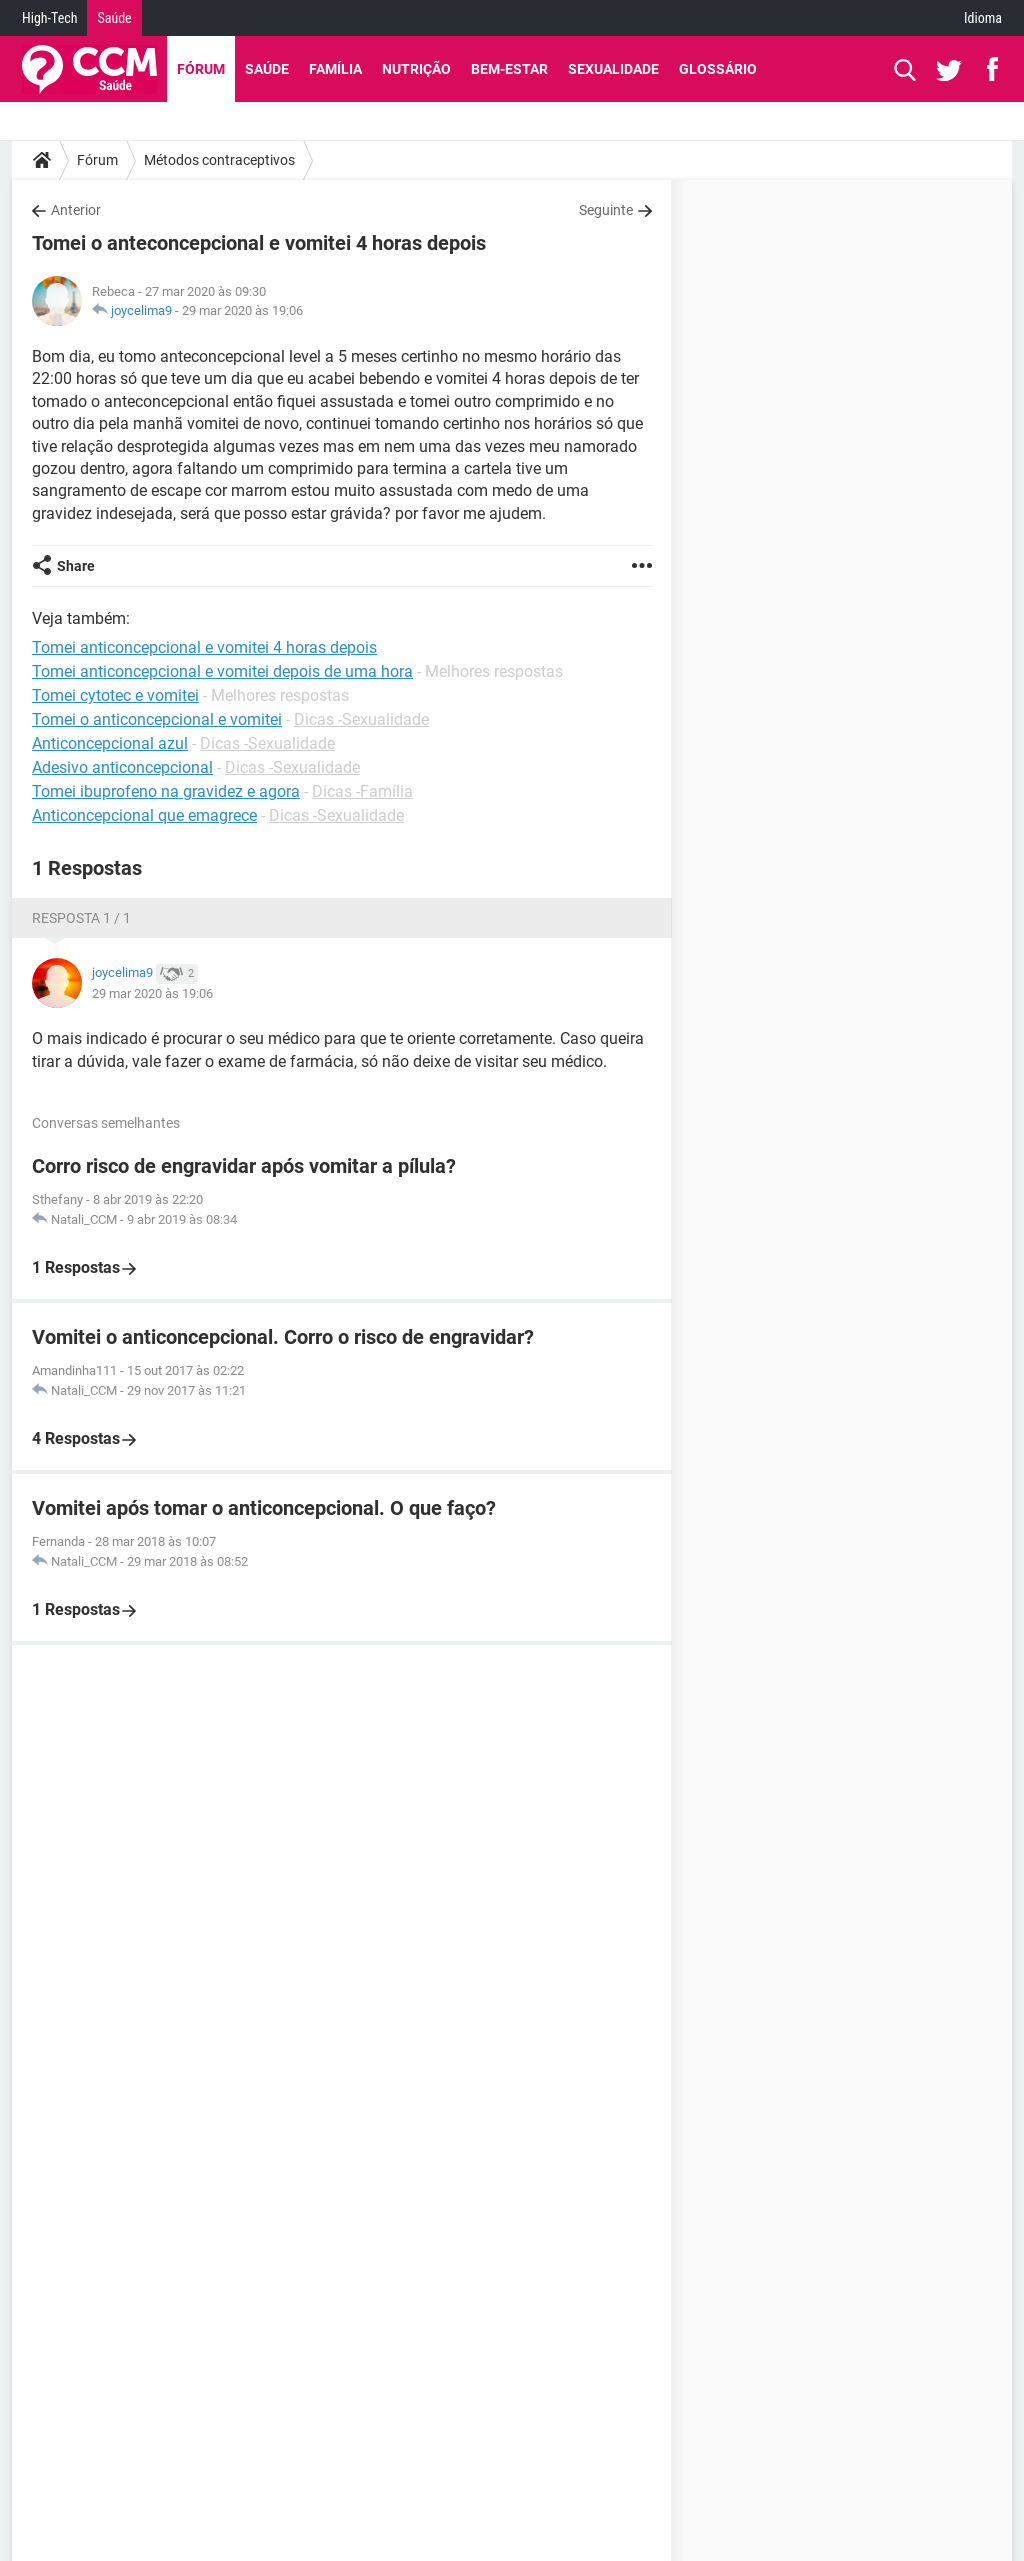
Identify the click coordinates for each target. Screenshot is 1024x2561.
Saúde (114, 18)
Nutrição (416, 69)
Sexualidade (613, 69)
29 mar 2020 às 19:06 (242, 310)
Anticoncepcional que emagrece (144, 815)
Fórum (201, 69)
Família (335, 69)
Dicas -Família (362, 791)
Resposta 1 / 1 (81, 918)
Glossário (718, 69)
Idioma (983, 18)
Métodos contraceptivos (219, 160)
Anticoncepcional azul (110, 743)
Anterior (76, 210)
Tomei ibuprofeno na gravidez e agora (166, 791)
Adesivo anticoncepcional (122, 767)
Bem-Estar (509, 69)
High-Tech (49, 18)
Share (76, 566)
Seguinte (606, 210)
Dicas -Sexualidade (361, 719)
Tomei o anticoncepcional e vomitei (157, 719)
